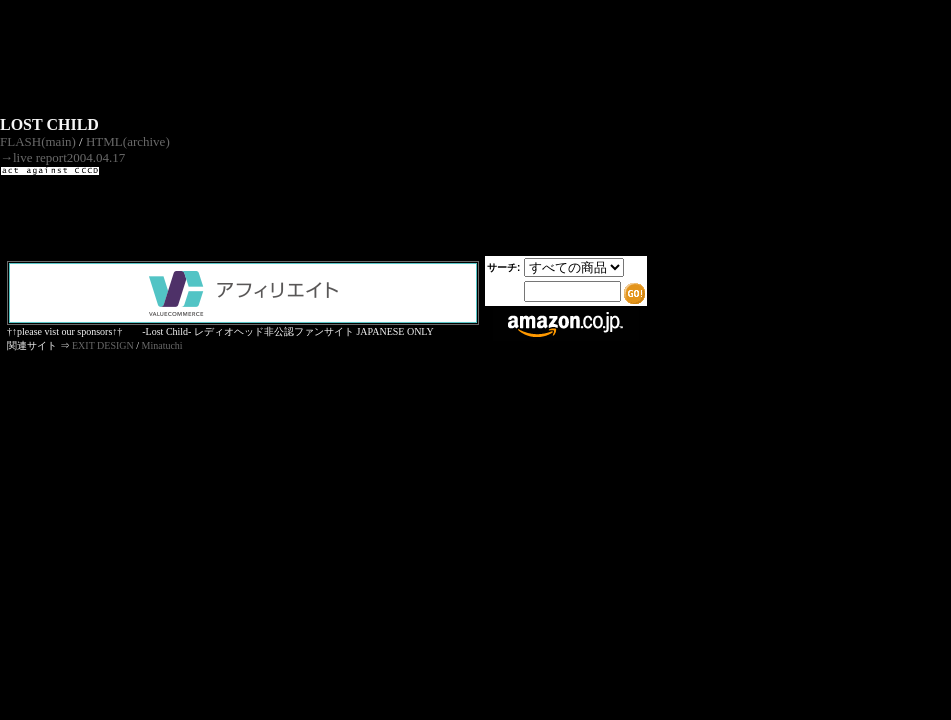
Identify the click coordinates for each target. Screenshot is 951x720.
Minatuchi (162, 345)
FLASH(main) (38, 141)
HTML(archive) (128, 141)
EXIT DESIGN (103, 345)
